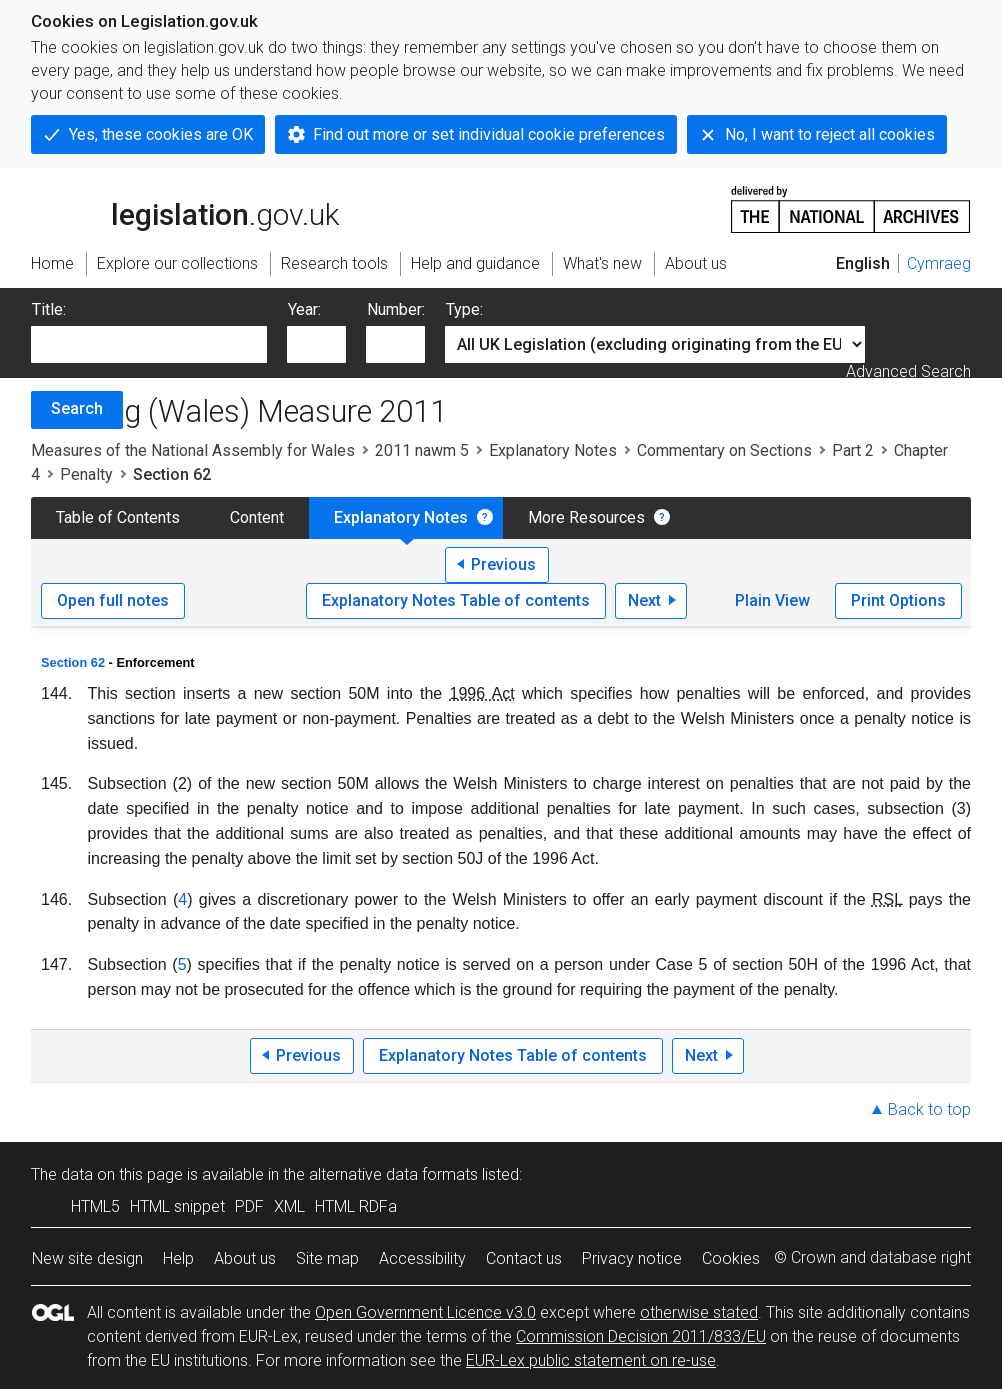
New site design (87, 1258)
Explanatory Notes (553, 450)
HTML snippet (177, 1206)
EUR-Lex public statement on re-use (591, 1360)
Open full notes (113, 600)
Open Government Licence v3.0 (425, 1312)
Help (178, 1258)
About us (245, 1258)
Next (644, 600)
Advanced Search (908, 371)
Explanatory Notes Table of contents (456, 600)
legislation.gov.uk (185, 208)
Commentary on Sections (724, 450)
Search (77, 408)
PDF (249, 1206)
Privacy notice (632, 1258)
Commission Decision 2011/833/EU (641, 1336)
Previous (503, 564)
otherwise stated (699, 1312)
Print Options (898, 600)
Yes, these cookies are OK (161, 134)
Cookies (731, 1258)
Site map (327, 1258)
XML (289, 1206)
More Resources (586, 517)
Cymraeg (939, 263)
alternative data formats (393, 1174)
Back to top (929, 1109)
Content (257, 517)
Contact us (524, 1258)
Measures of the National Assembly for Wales (193, 450)
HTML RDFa (356, 1206)
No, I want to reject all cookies (830, 134)
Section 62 (73, 662)
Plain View (772, 600)
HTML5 (95, 1206)
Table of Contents (118, 517)
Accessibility (422, 1258)
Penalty (86, 474)
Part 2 (853, 450)
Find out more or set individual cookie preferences (489, 134)
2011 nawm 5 (422, 450)
